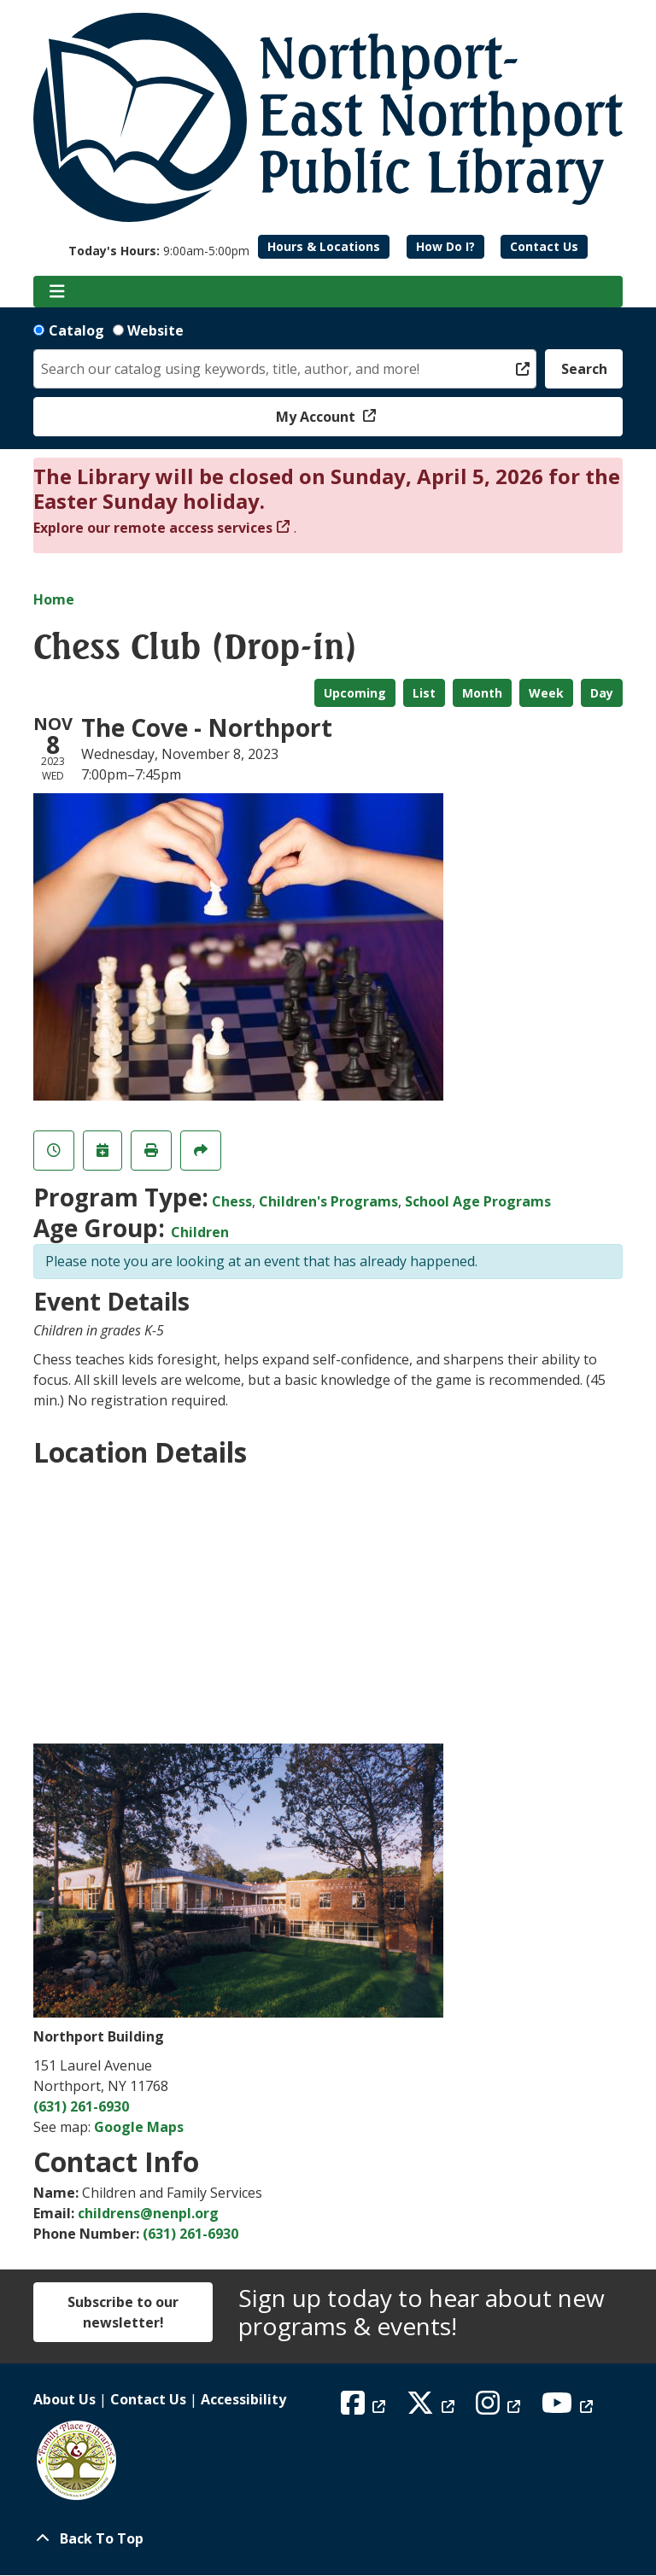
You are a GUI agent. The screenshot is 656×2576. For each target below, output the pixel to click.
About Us (64, 2399)
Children (200, 1232)
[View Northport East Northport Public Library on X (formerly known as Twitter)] (433, 2407)
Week (546, 693)
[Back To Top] (328, 2538)
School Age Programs (478, 1201)
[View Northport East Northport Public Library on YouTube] (569, 2407)
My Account (317, 416)
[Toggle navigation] (57, 292)
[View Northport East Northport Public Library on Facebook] (365, 2407)
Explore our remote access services (152, 527)
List (424, 693)
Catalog (76, 330)
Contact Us (544, 246)
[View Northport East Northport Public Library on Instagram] (500, 2407)
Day (601, 693)
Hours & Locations (323, 246)
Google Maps (139, 2126)
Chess (232, 1201)
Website (155, 330)
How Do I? (445, 246)
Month (482, 693)
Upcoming (355, 693)
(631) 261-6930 (81, 2106)
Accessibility (243, 2399)
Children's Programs (328, 1201)
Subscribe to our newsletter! (123, 2312)
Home (53, 599)
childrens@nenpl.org (148, 2213)
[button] (158, 251)
